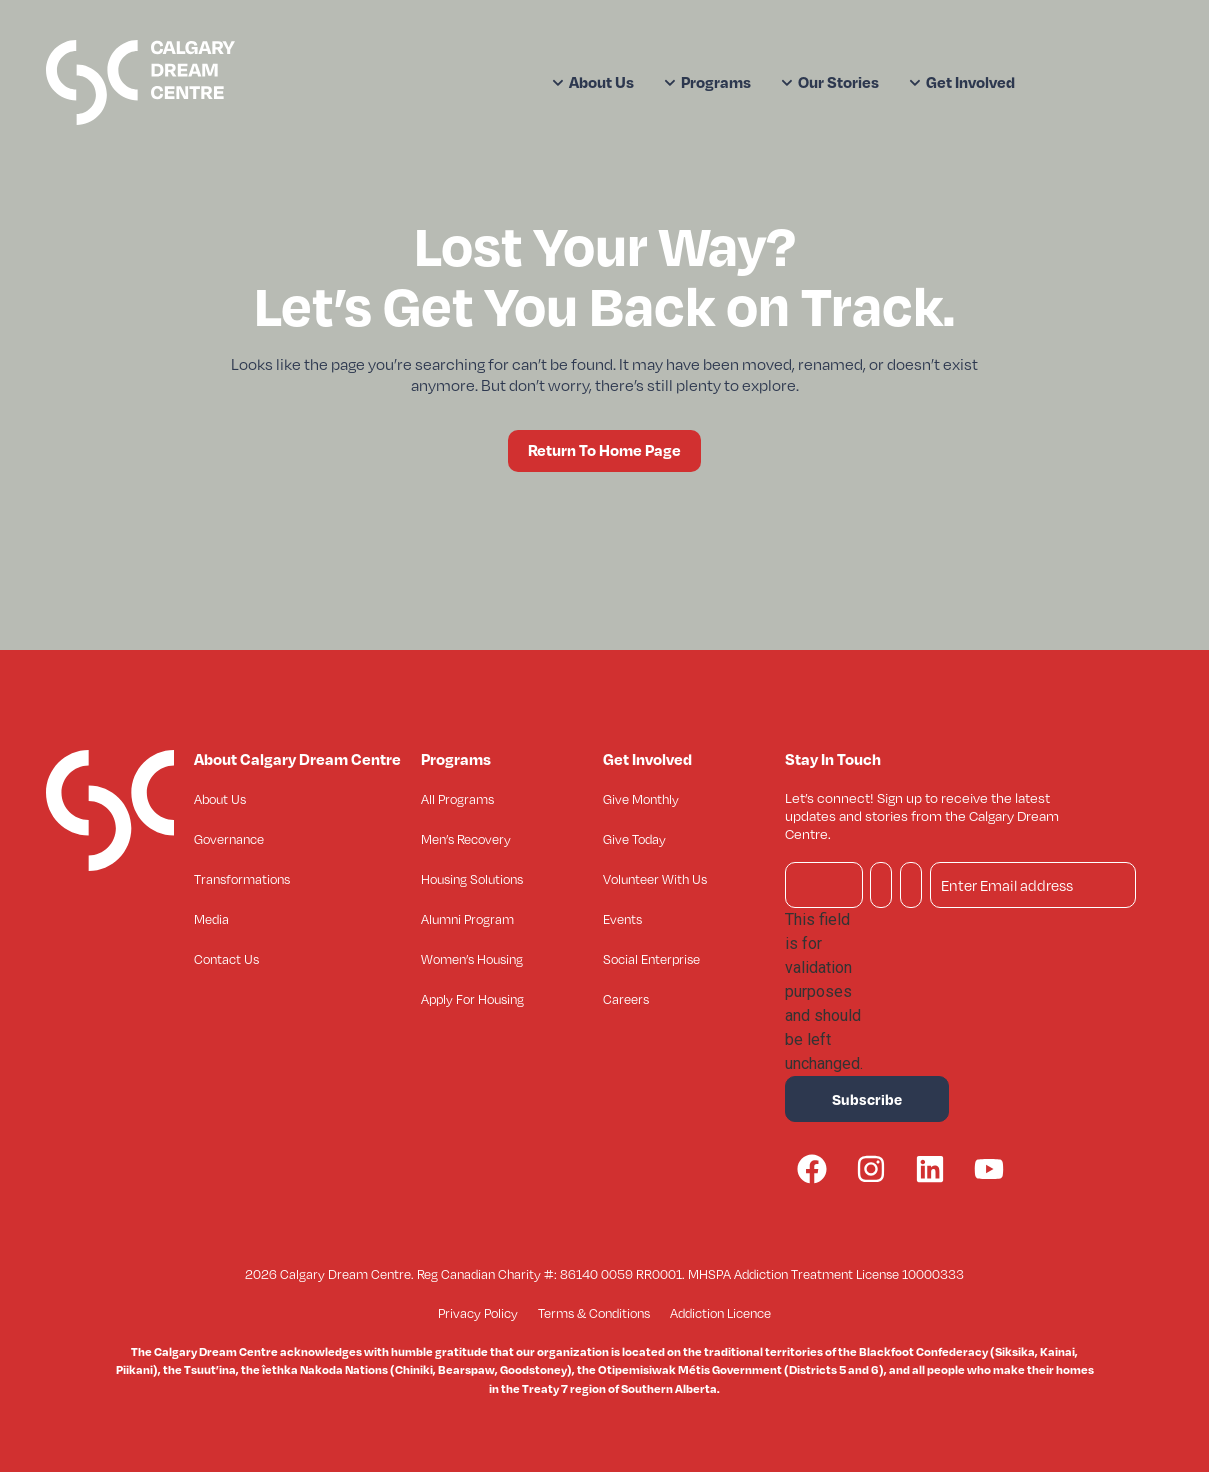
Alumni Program (467, 919)
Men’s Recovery (466, 839)
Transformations (242, 879)
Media (211, 919)
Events (622, 919)
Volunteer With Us (655, 879)
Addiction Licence (720, 1313)
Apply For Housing (472, 999)
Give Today (634, 839)
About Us (593, 82)
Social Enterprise (651, 959)
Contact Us (226, 959)
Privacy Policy (478, 1313)
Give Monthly (641, 799)
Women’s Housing (472, 959)
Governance (229, 839)
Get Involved (962, 82)
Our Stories (830, 82)
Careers (626, 999)
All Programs (457, 799)
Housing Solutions (472, 879)
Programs (707, 82)
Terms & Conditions (594, 1313)
